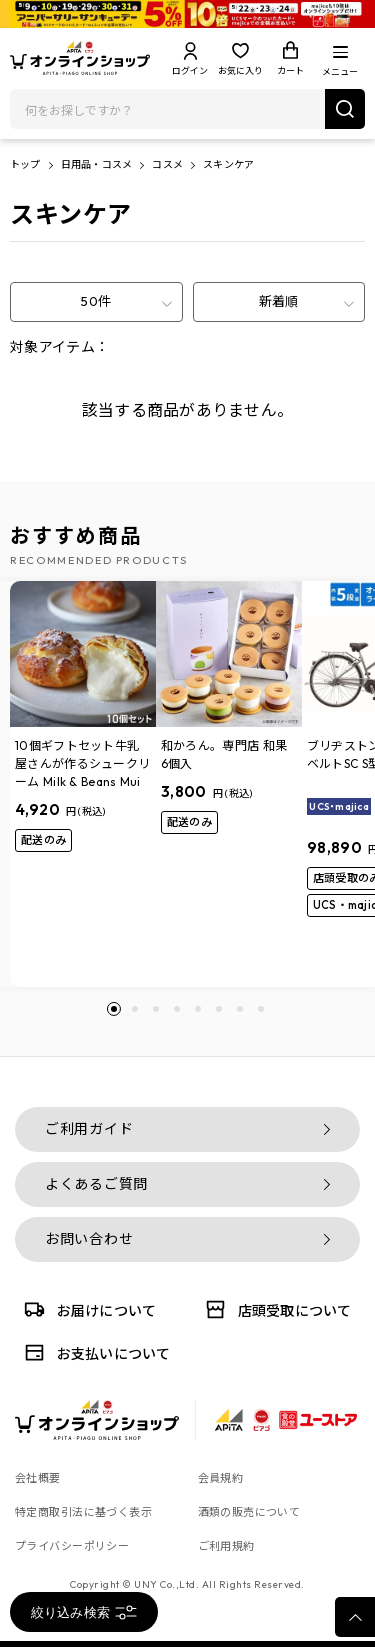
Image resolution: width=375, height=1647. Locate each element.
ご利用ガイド (89, 1129)
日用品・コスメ (96, 165)
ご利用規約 (226, 1546)
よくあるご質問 (96, 1184)
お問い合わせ (89, 1239)
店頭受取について (275, 1309)
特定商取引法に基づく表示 (83, 1512)
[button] (114, 1009)
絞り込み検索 (84, 1612)
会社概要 (38, 1478)
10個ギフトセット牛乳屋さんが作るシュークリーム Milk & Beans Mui (82, 763)
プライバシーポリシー (72, 1546)
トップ (25, 165)
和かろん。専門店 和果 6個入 (224, 754)
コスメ (167, 165)
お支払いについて (94, 1352)
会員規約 (221, 1478)
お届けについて (87, 1309)
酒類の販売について (249, 1512)
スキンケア (228, 165)
